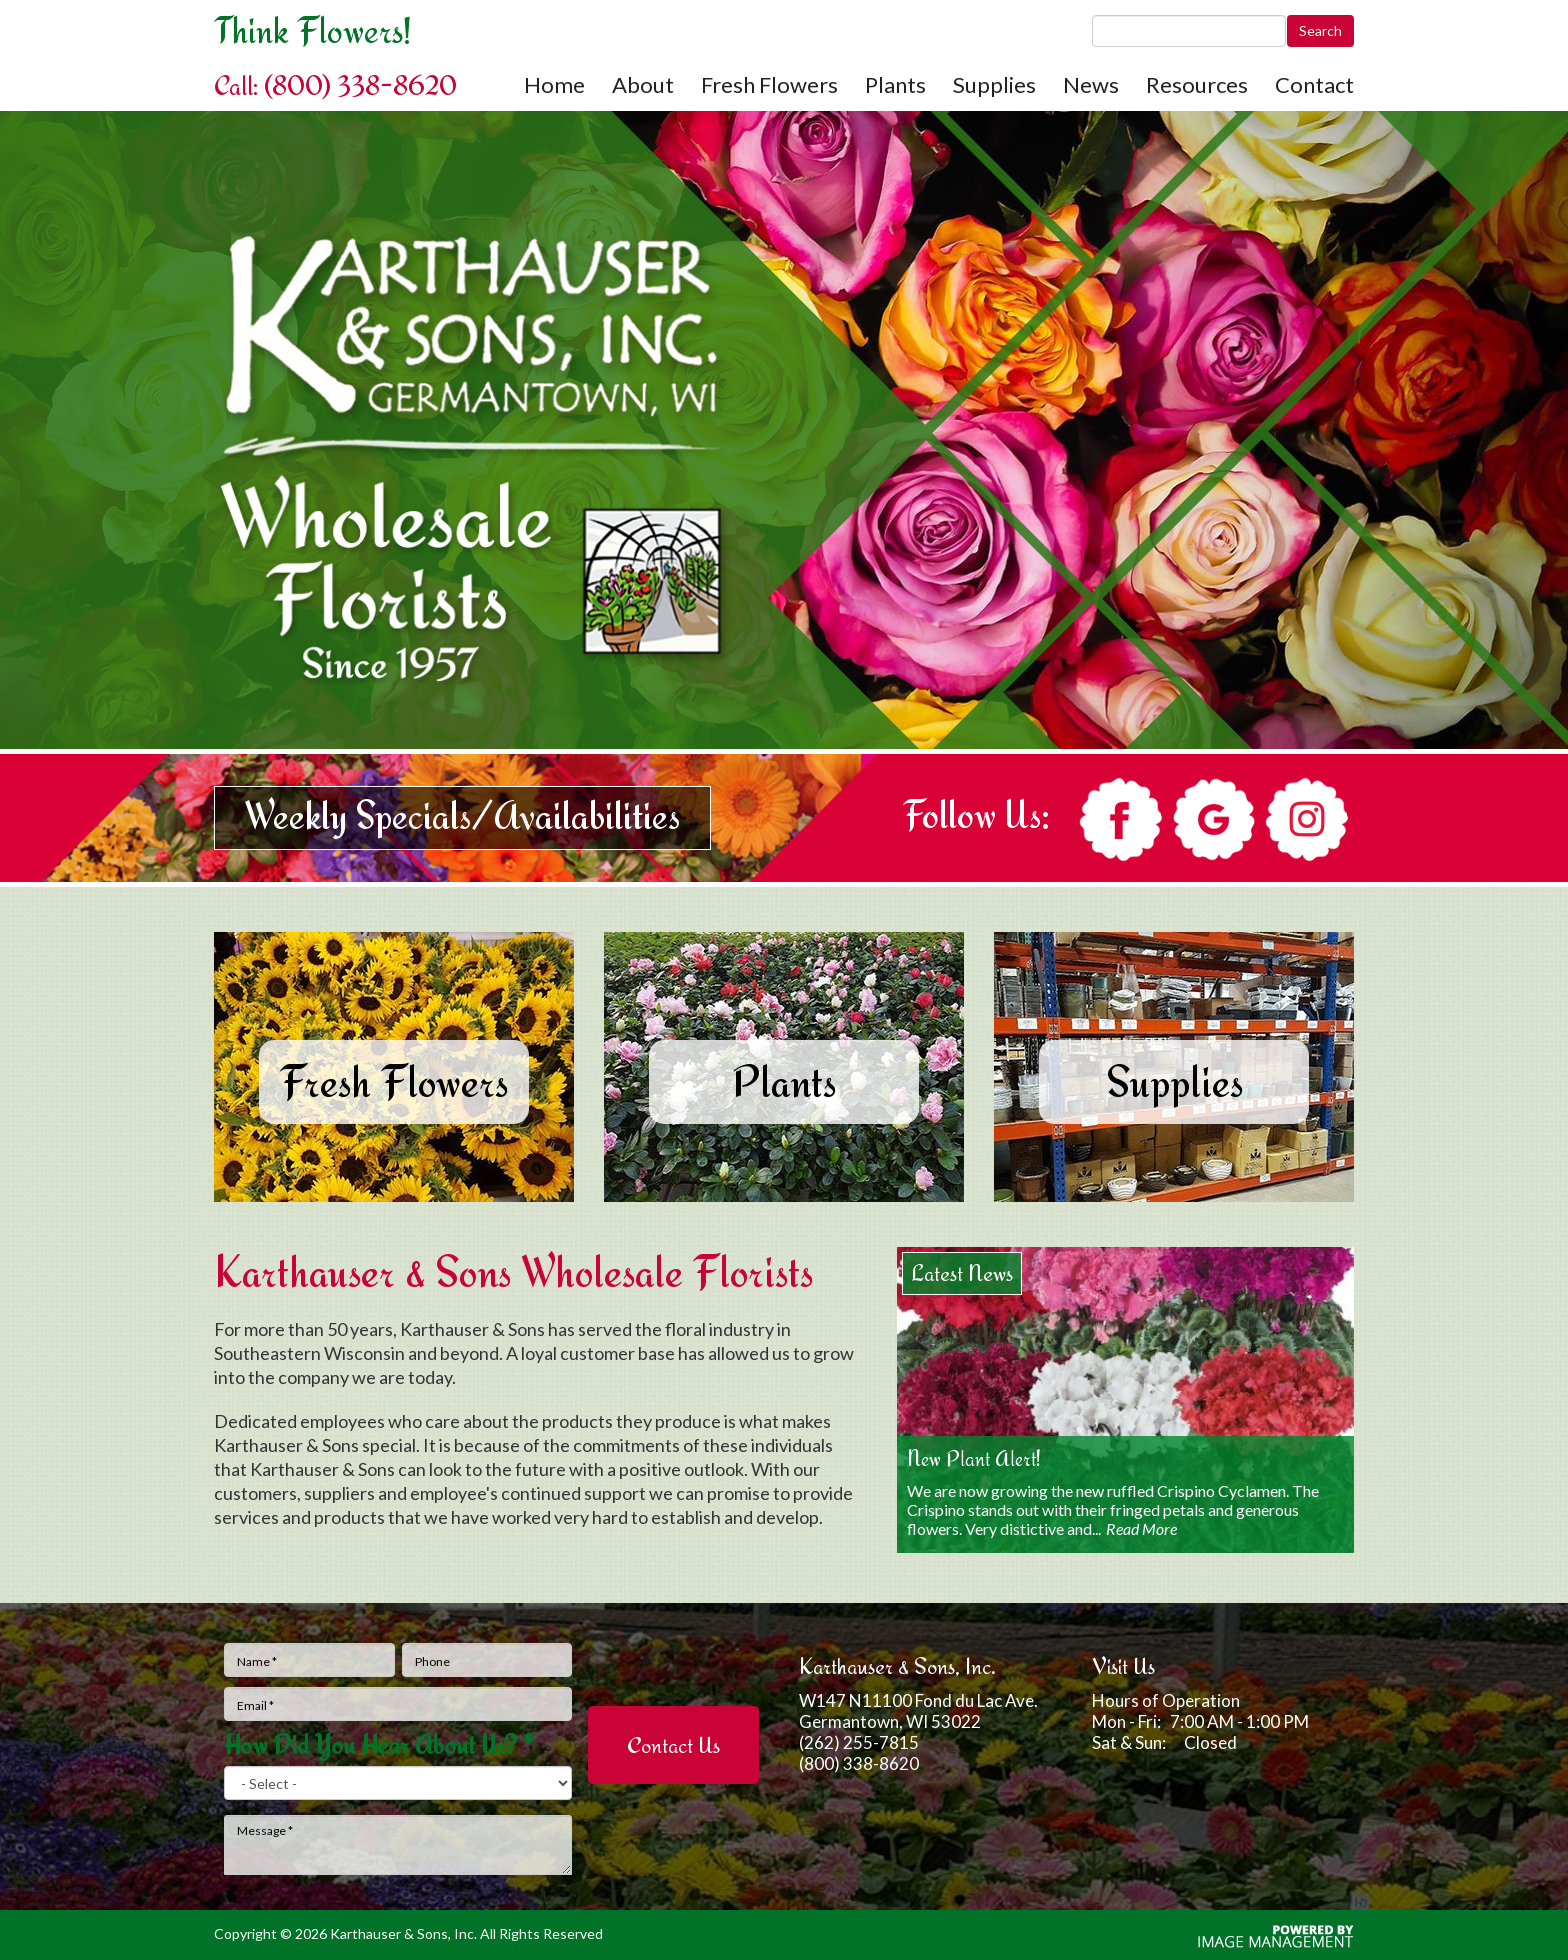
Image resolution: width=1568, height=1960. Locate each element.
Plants (895, 85)
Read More (1141, 1528)
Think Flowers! (313, 30)
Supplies (994, 85)
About (643, 85)
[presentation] (674, 1665)
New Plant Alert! (974, 1458)
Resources (1197, 85)
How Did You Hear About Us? (379, 1745)
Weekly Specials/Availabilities (462, 815)
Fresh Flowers (769, 85)
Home (554, 85)
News (1091, 85)
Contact (1314, 85)
